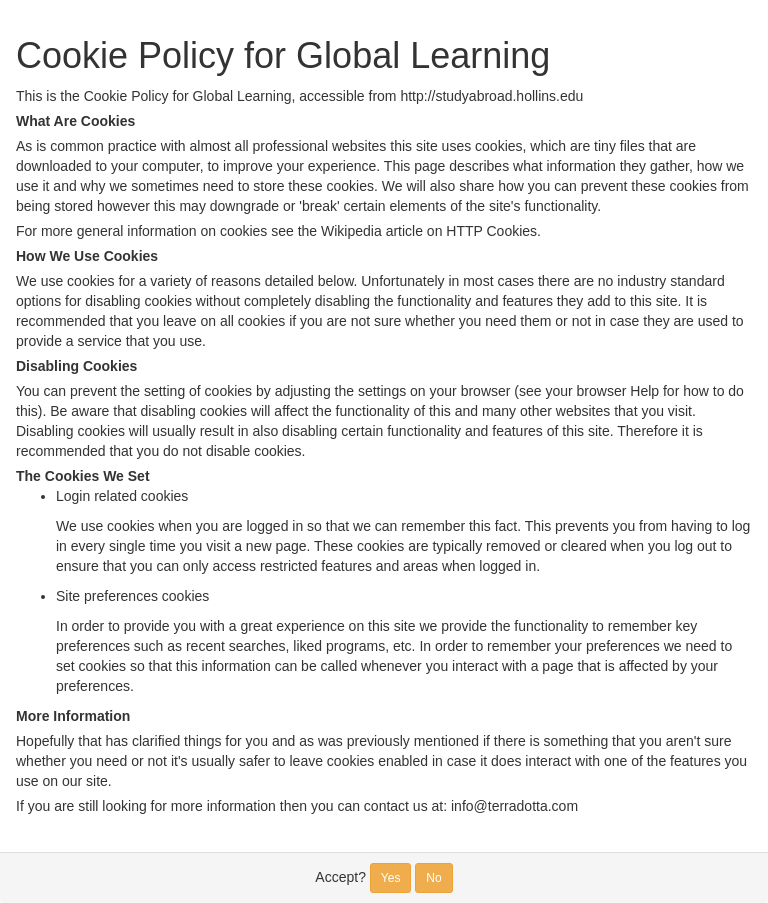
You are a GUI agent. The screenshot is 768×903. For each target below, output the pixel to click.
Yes (391, 878)
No (433, 878)
